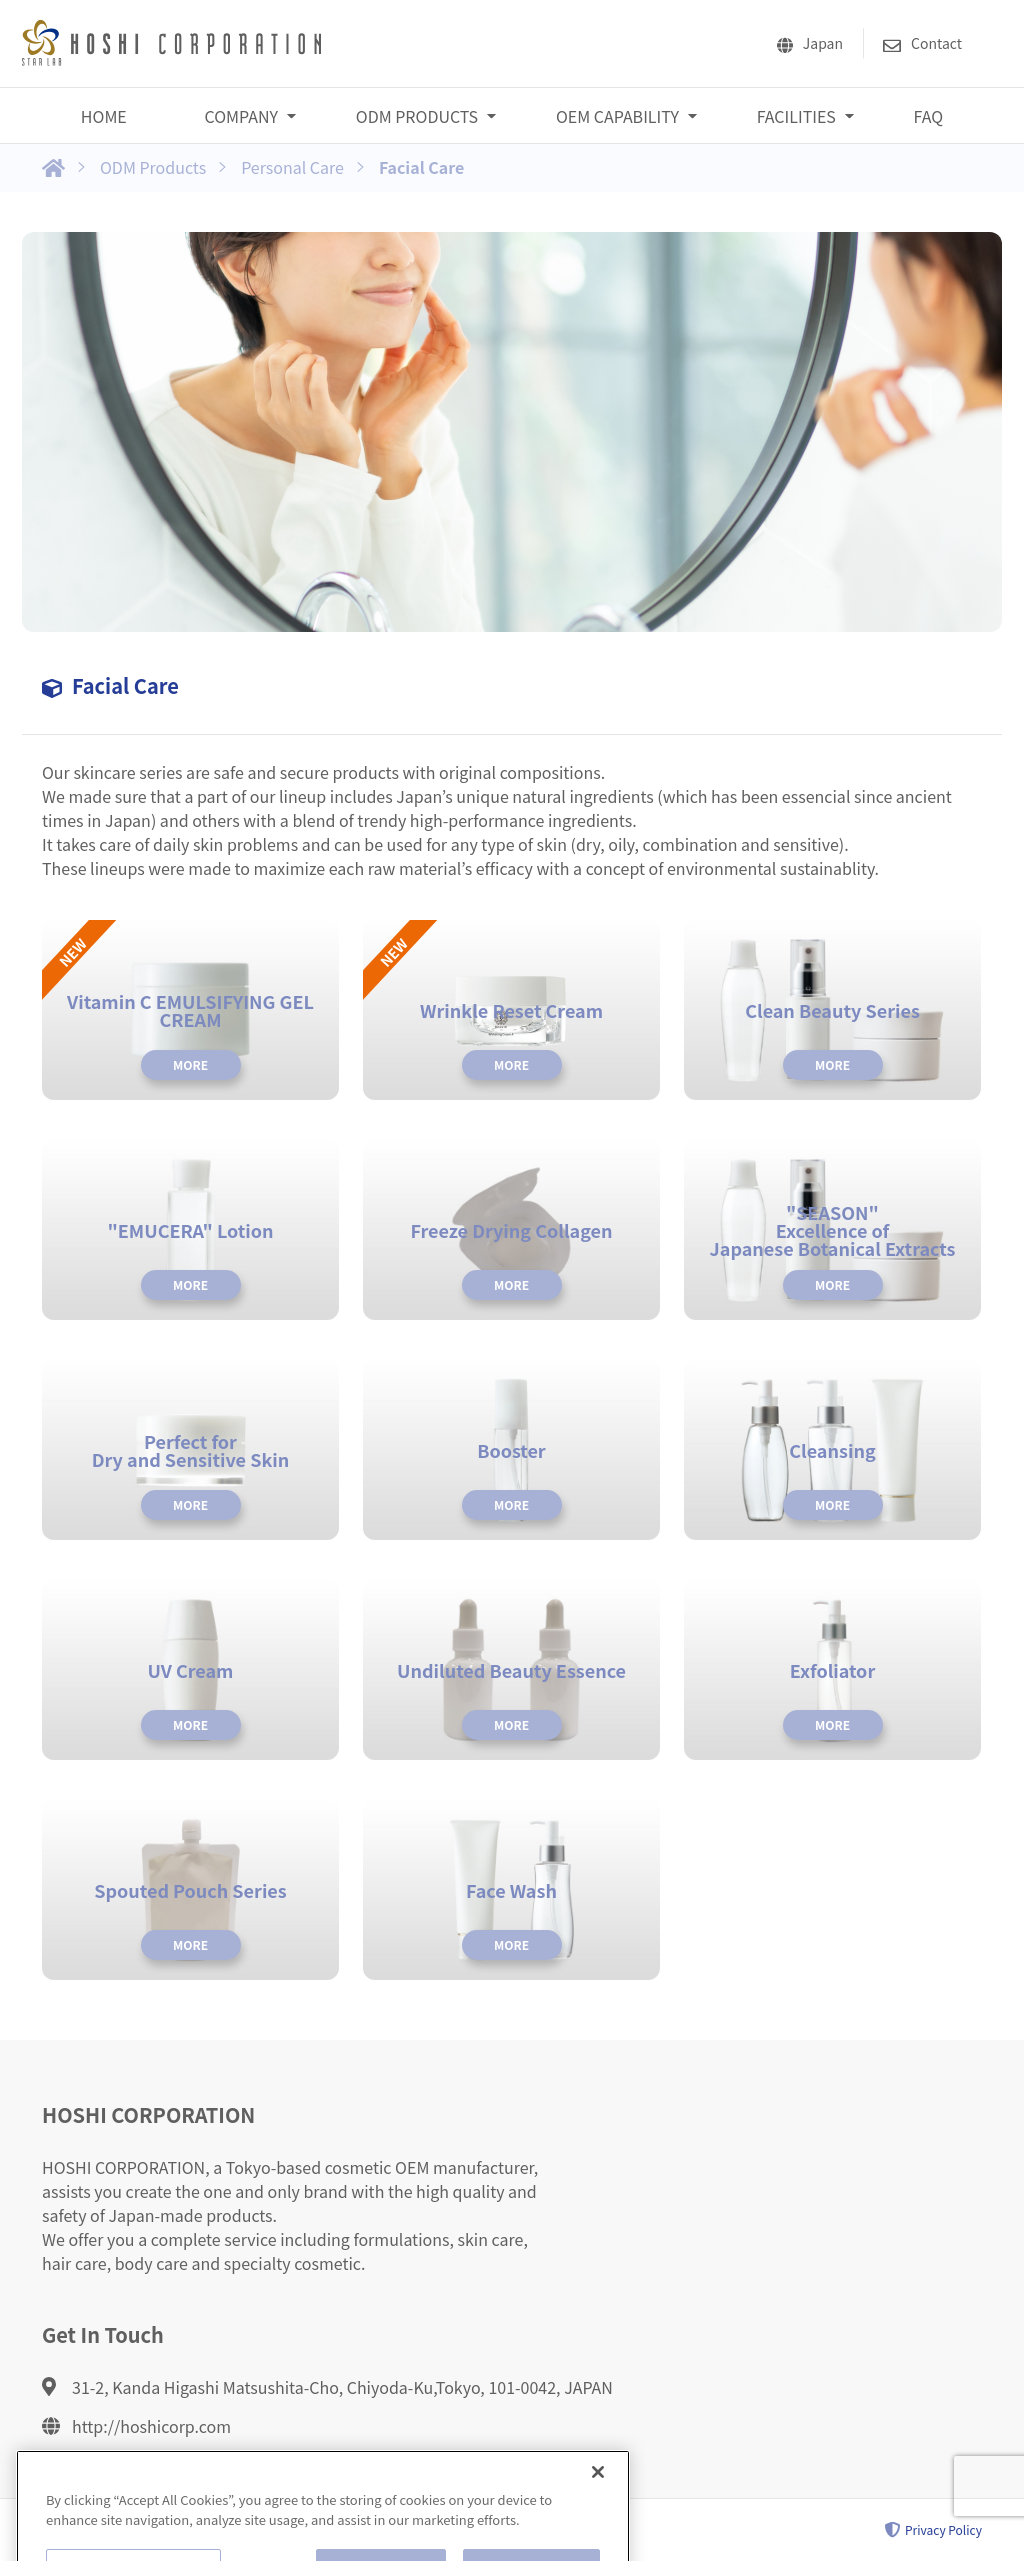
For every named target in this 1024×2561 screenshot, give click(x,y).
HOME (104, 116)
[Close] (598, 2506)
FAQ (929, 116)
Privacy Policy (933, 2530)
